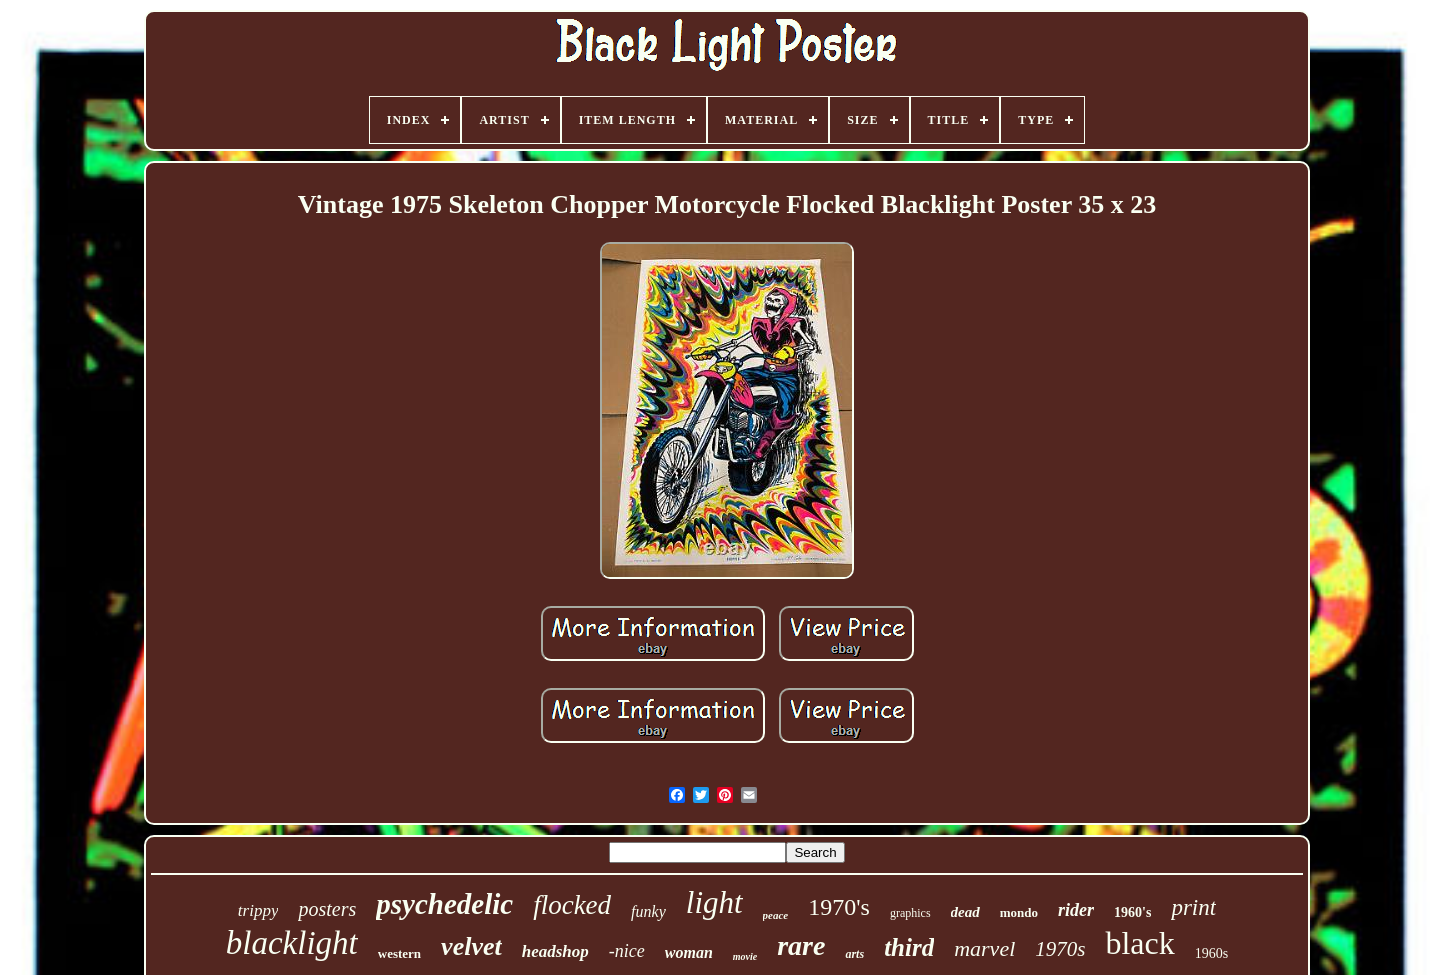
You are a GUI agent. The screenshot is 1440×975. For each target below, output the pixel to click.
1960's (1132, 912)
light (714, 902)
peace (776, 915)
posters (327, 909)
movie (745, 956)
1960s (1211, 953)
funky (648, 911)
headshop (555, 951)
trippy (258, 910)
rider (1076, 910)
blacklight (292, 943)
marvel (984, 948)
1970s (1060, 949)
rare (801, 945)
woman (689, 952)
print (1193, 907)
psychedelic (444, 904)
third (909, 947)
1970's (839, 907)
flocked (572, 905)
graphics (910, 913)
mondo (1019, 912)
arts (854, 954)
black (1139, 943)
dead (965, 912)
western (399, 953)
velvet (471, 946)
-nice (627, 951)
